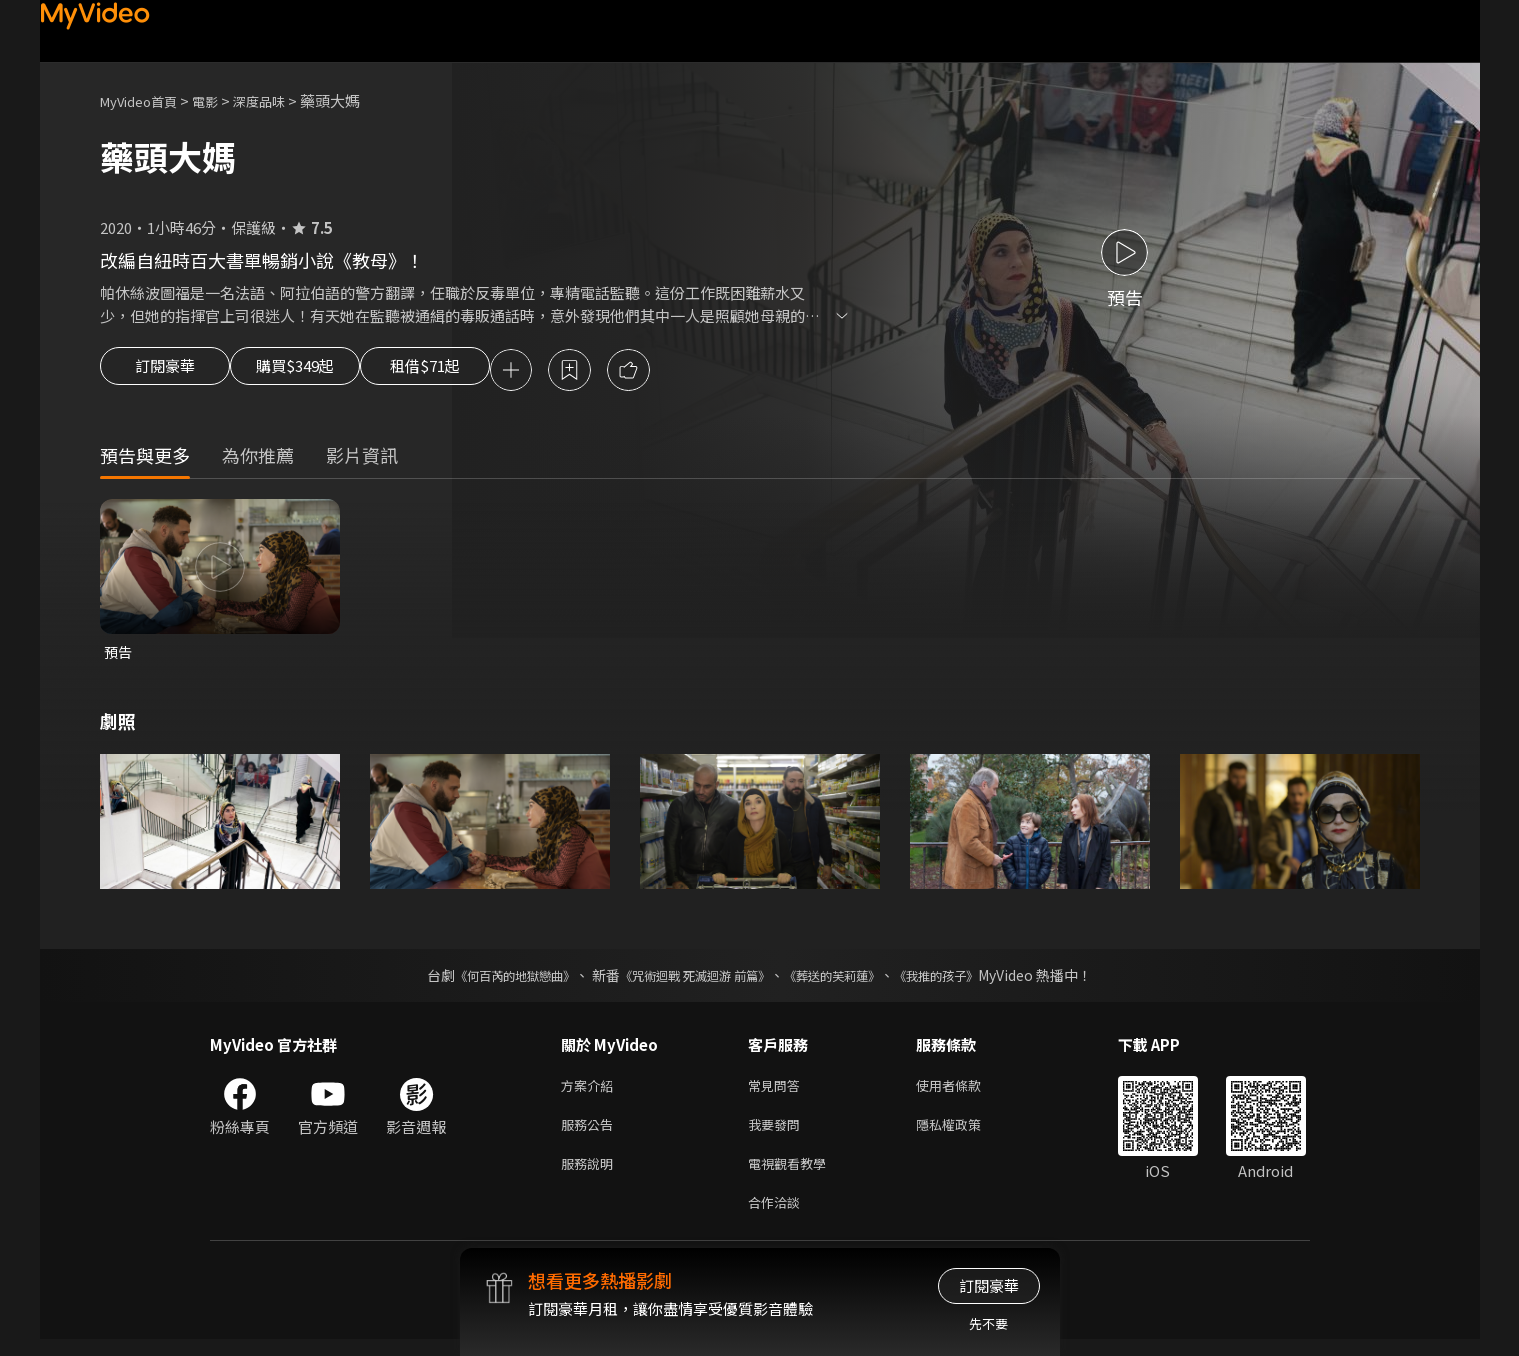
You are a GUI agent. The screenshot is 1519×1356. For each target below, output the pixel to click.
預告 (119, 655)
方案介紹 (591, 1091)
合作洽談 (778, 1217)
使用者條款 (965, 1091)
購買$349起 (318, 372)
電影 (221, 100)
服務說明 (591, 1175)
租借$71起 (473, 372)
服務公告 (591, 1133)
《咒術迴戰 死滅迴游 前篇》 (690, 980)
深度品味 (281, 100)
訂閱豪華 (165, 372)
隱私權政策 (965, 1133)
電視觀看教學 (793, 1175)
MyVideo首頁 (145, 100)
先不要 (988, 1323)
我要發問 (778, 1133)
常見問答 (778, 1091)
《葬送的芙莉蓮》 (847, 980)
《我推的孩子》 (966, 980)
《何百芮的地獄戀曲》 (488, 980)
